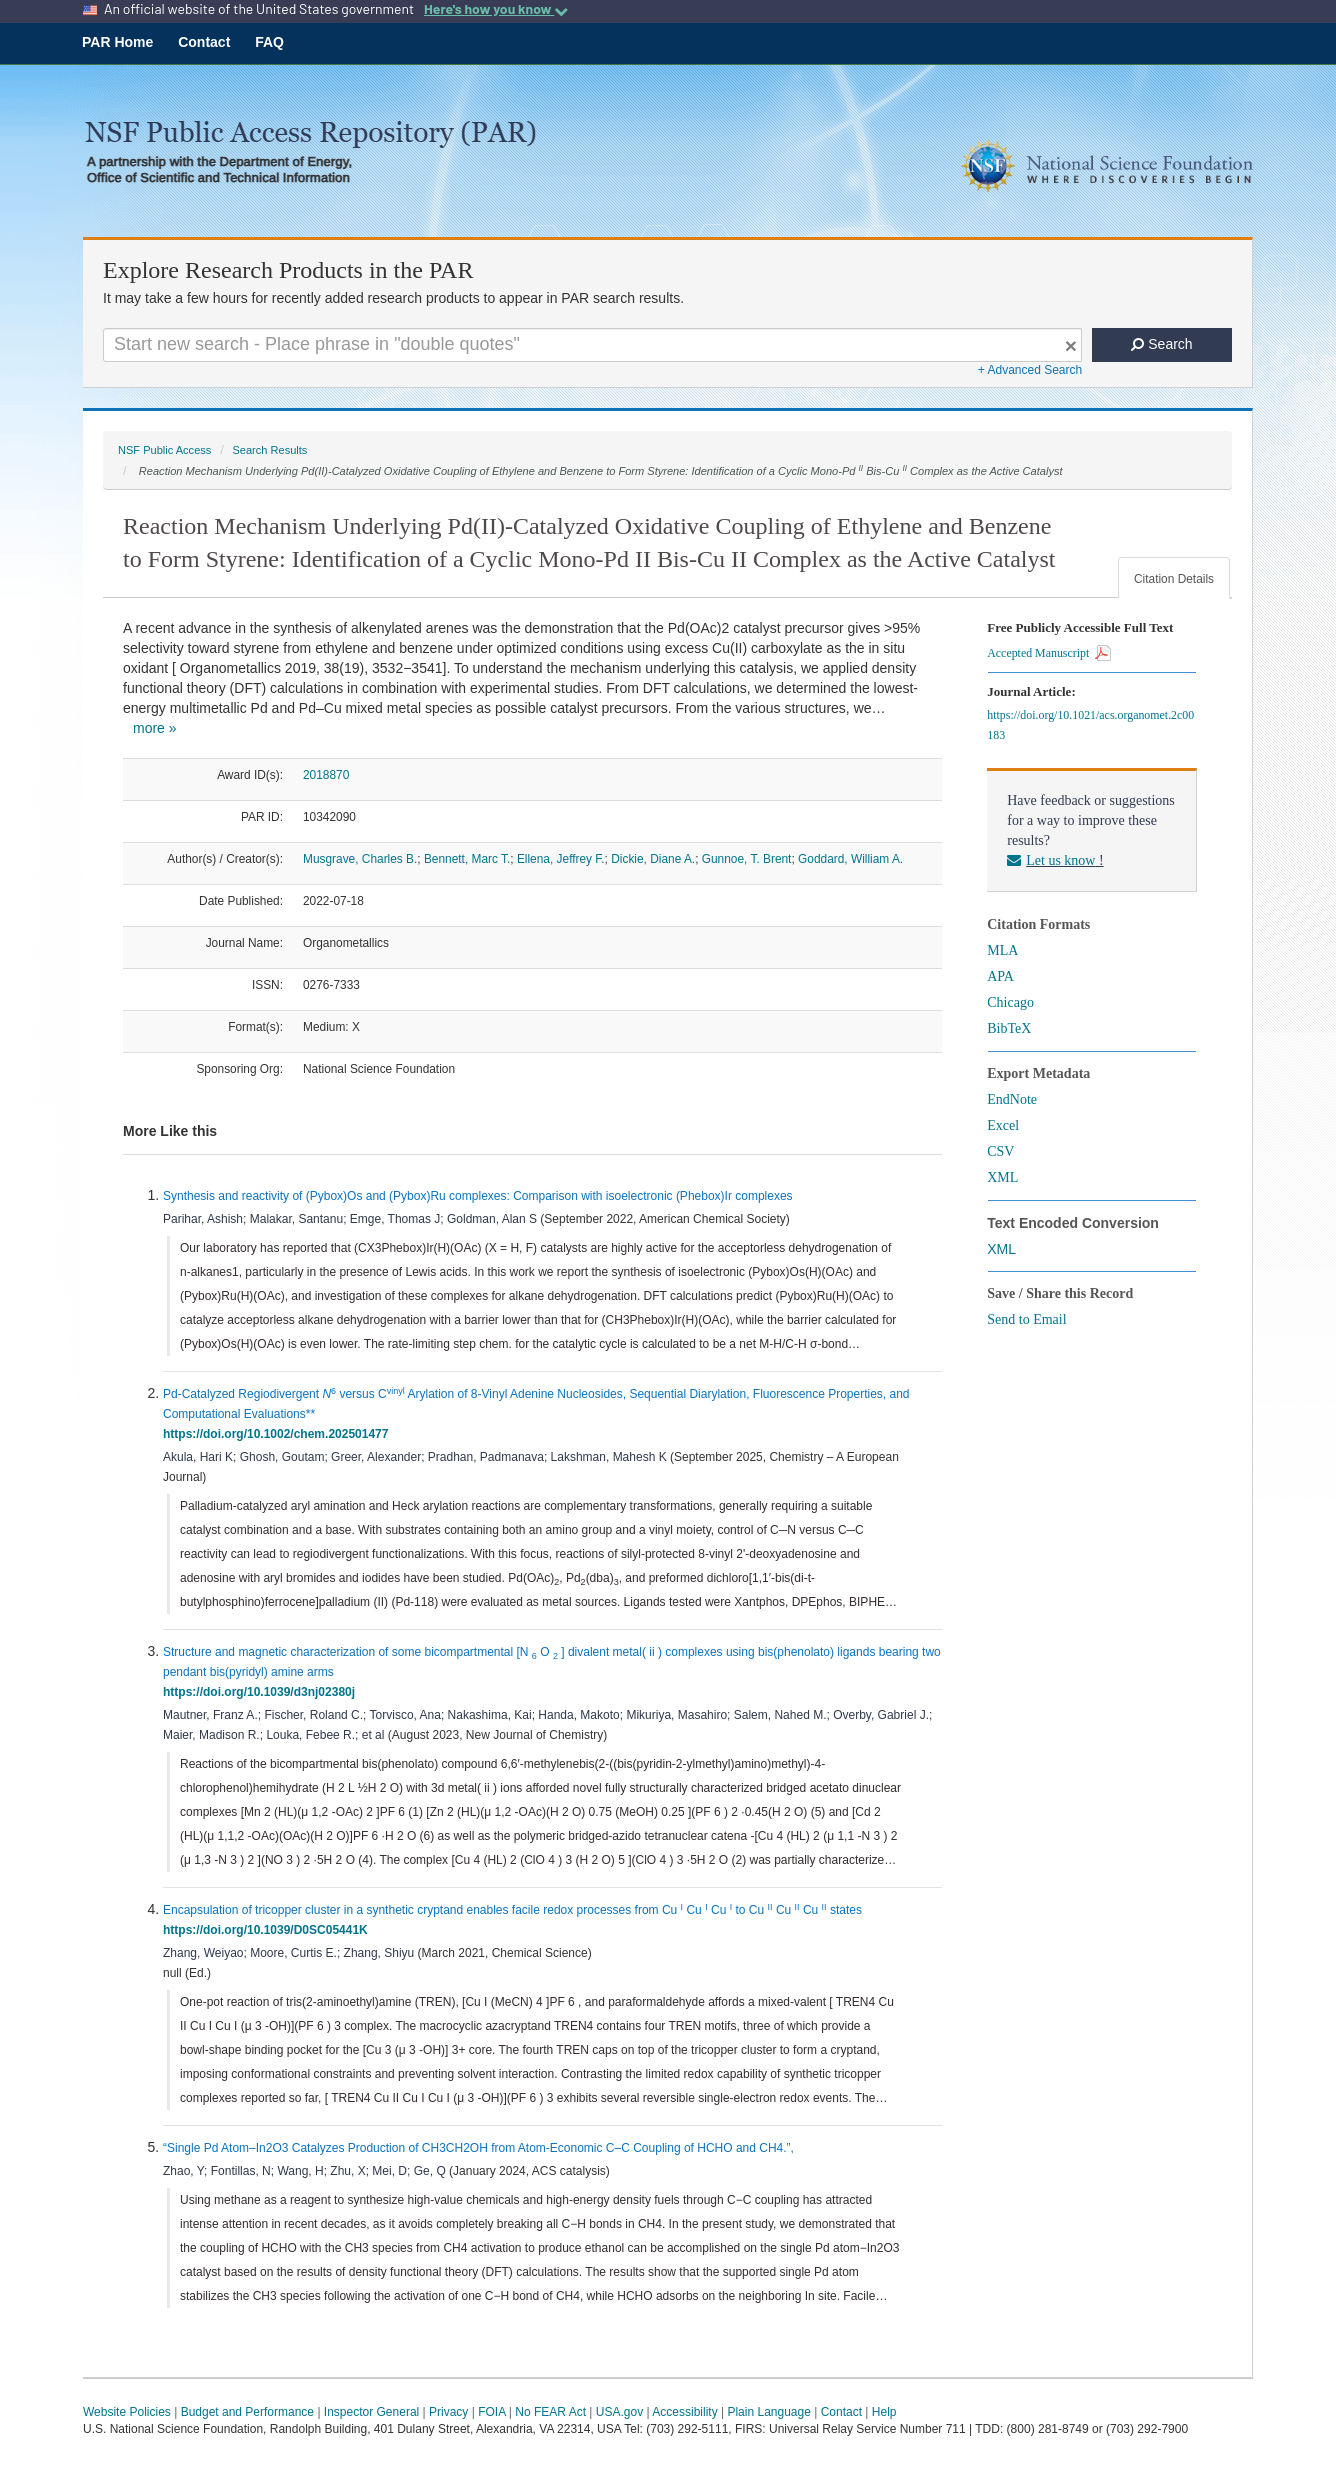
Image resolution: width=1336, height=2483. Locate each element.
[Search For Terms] (592, 345)
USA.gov (619, 2412)
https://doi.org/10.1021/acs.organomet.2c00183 (1090, 725)
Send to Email (1026, 1319)
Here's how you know (496, 9)
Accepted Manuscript (1049, 653)
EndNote (1012, 1099)
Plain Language (768, 2412)
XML (1002, 1177)
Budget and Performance (247, 2412)
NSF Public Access (164, 450)
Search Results (269, 450)
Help (884, 2412)
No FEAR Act (550, 2412)
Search (1161, 344)
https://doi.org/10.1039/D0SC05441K (268, 1930)
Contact (204, 42)
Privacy (448, 2412)
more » (155, 728)
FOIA (491, 2412)
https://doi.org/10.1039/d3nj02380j (262, 1692)
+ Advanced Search (1030, 370)
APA (1000, 976)
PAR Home (117, 42)
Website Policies (127, 2412)
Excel (1003, 1125)
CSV (1000, 1151)
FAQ (269, 42)
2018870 (326, 775)
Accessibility (684, 2412)
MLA (1002, 950)
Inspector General (371, 2412)
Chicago (1010, 1002)
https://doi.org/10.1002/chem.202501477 (279, 1434)
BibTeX (1009, 1028)
